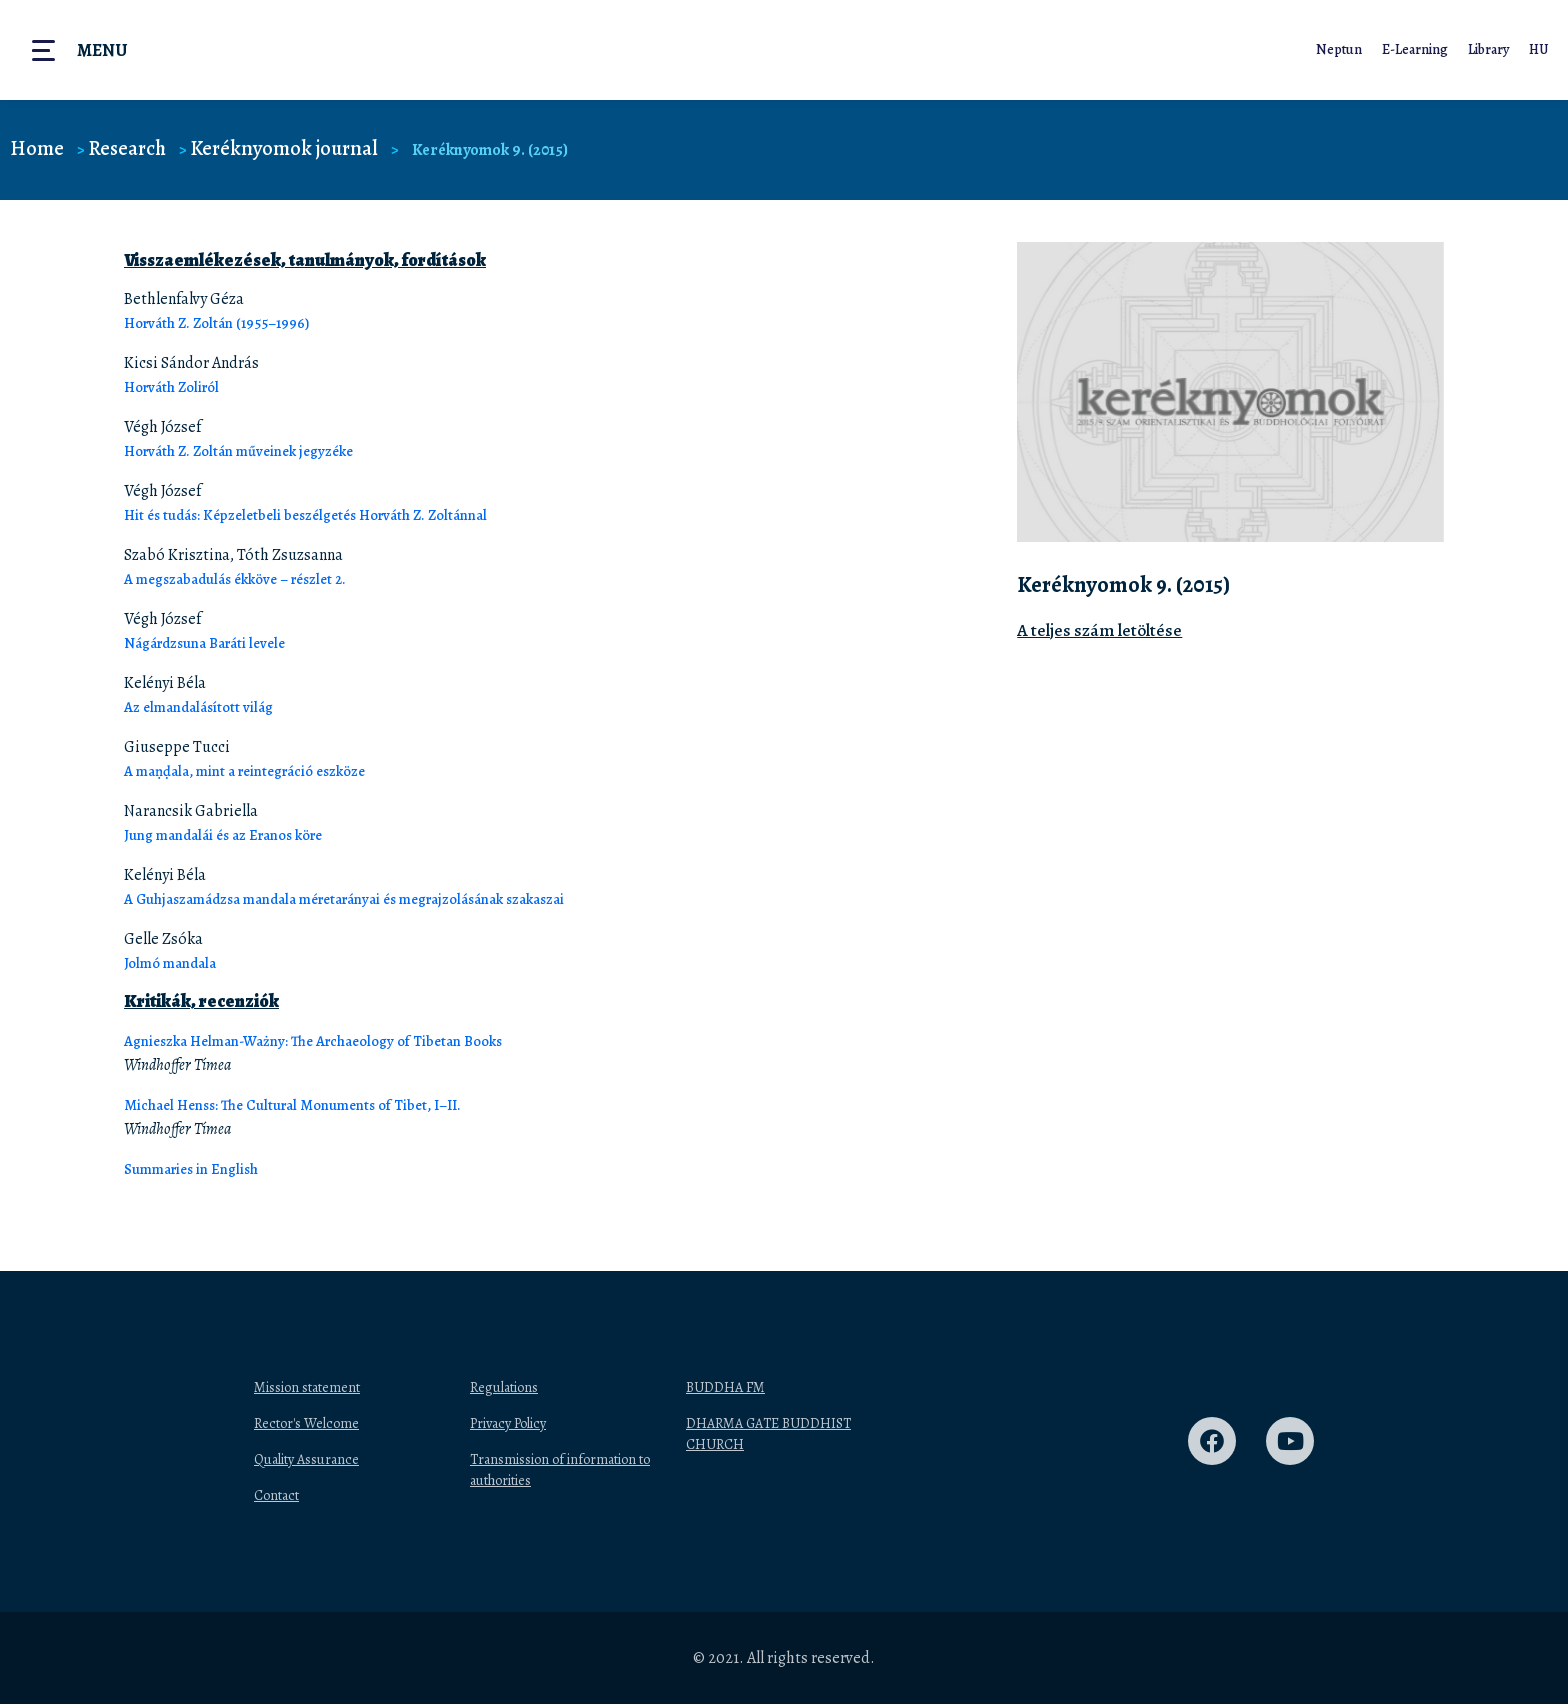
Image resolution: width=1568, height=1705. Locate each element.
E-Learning (1411, 49)
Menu (102, 50)
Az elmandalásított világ (206, 707)
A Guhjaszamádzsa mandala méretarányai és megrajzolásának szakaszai (372, 899)
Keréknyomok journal (296, 148)
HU (1537, 49)
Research (132, 148)
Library (1486, 49)
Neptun (1335, 49)
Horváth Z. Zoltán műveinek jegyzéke (250, 451)
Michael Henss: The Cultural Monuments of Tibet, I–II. (309, 1105)
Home (38, 148)
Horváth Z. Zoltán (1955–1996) (225, 323)
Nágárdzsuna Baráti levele (214, 643)
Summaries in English (200, 1169)
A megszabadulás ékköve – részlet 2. (246, 579)
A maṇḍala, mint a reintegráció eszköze (260, 771)
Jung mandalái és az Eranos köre (235, 835)
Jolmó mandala (175, 963)
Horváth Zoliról (177, 387)
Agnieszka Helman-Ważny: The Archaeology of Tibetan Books (333, 1041)
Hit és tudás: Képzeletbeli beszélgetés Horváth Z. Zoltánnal (321, 515)
